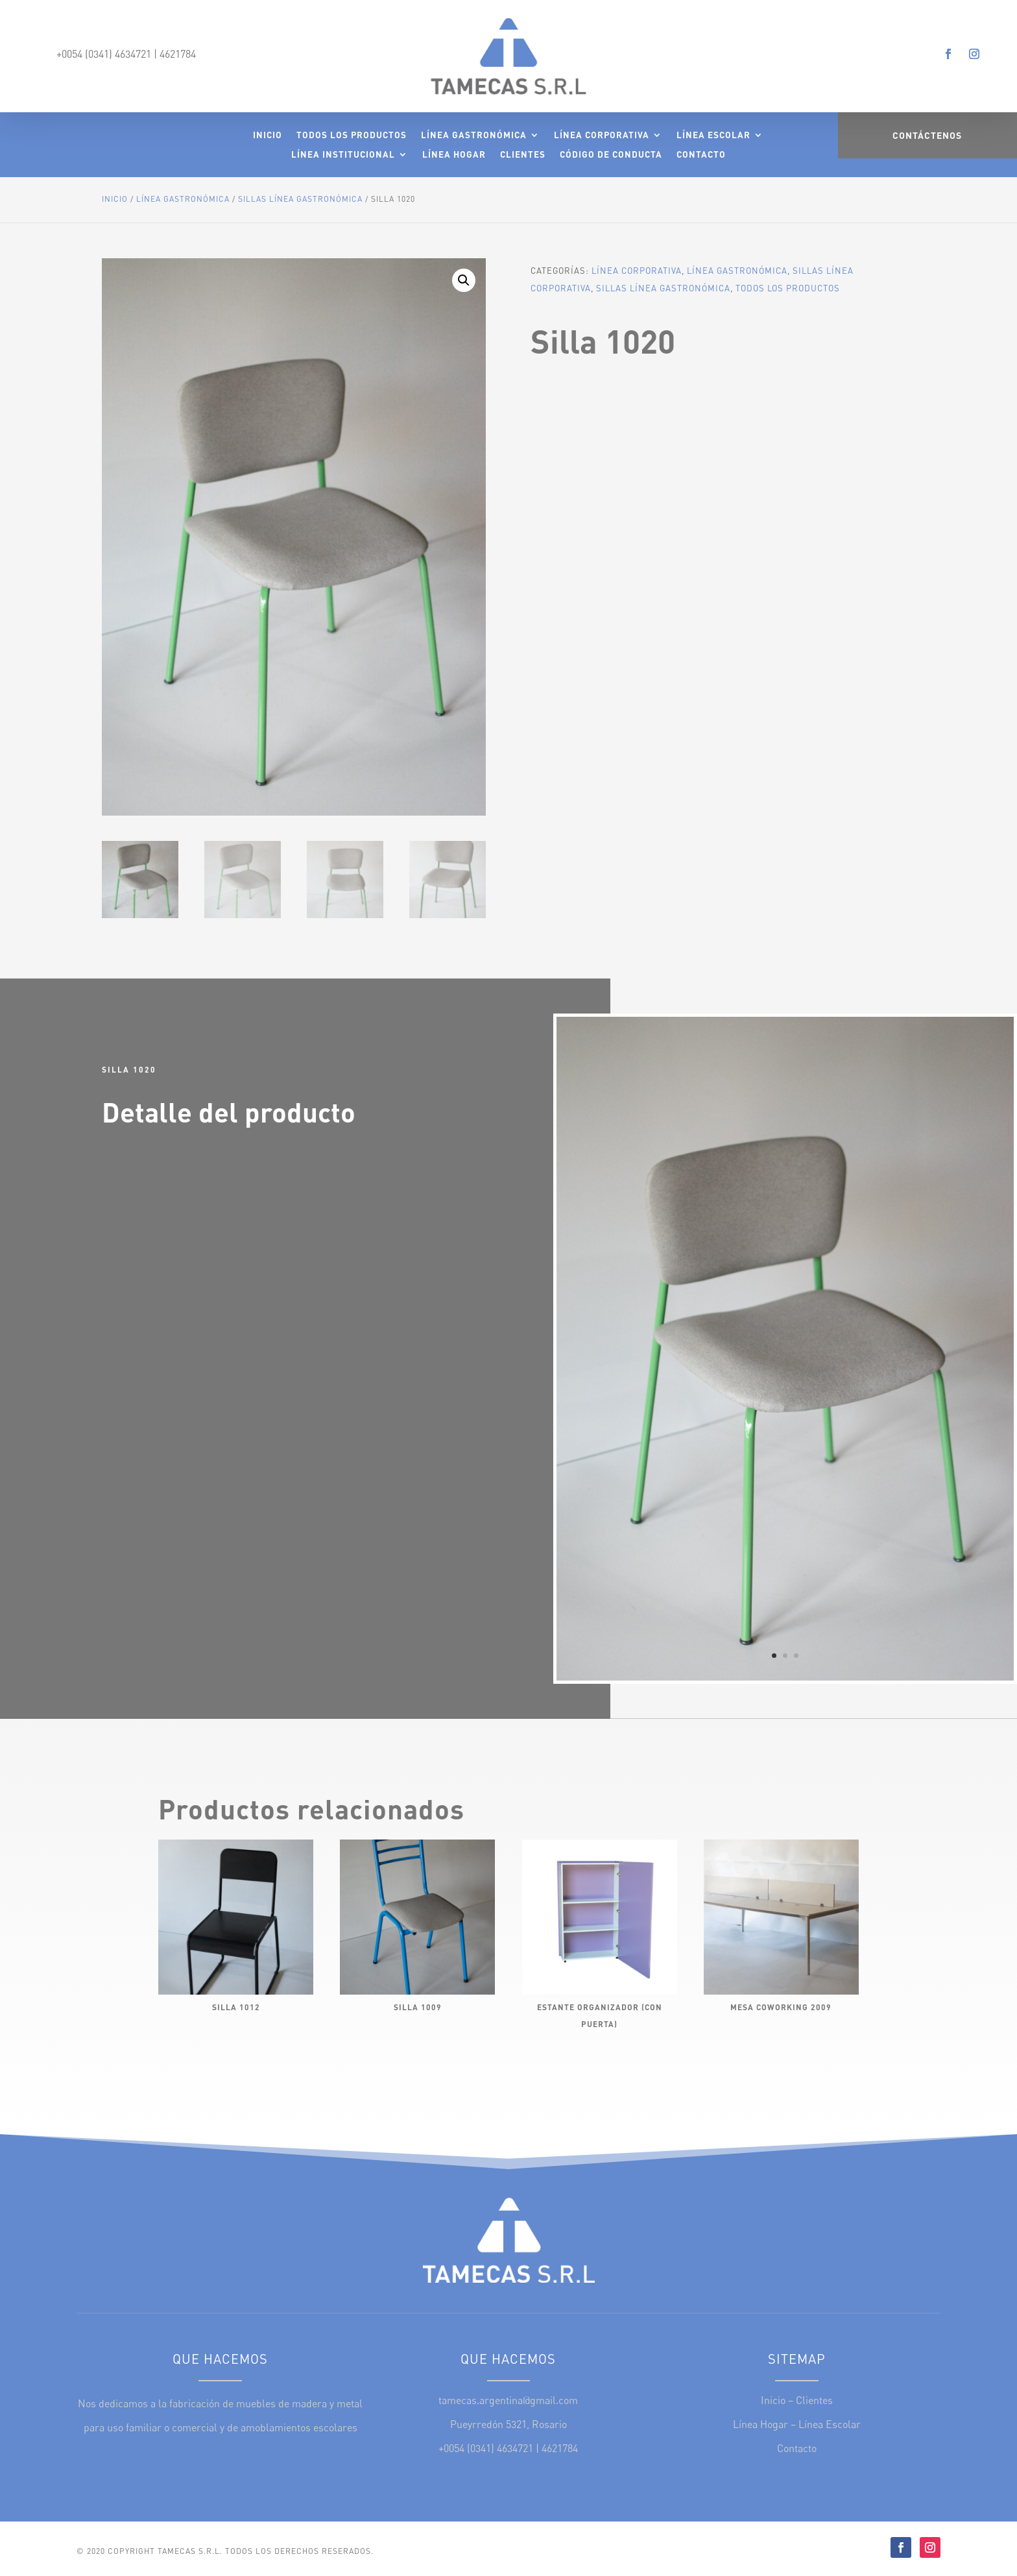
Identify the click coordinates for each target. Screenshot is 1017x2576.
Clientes (522, 155)
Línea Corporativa (601, 135)
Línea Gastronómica (474, 135)
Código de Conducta (611, 155)
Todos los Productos (351, 135)
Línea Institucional (343, 155)
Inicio (267, 135)
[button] (463, 280)
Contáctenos (927, 135)
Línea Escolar (713, 135)
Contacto (701, 155)
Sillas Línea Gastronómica (300, 199)
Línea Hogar (454, 155)
